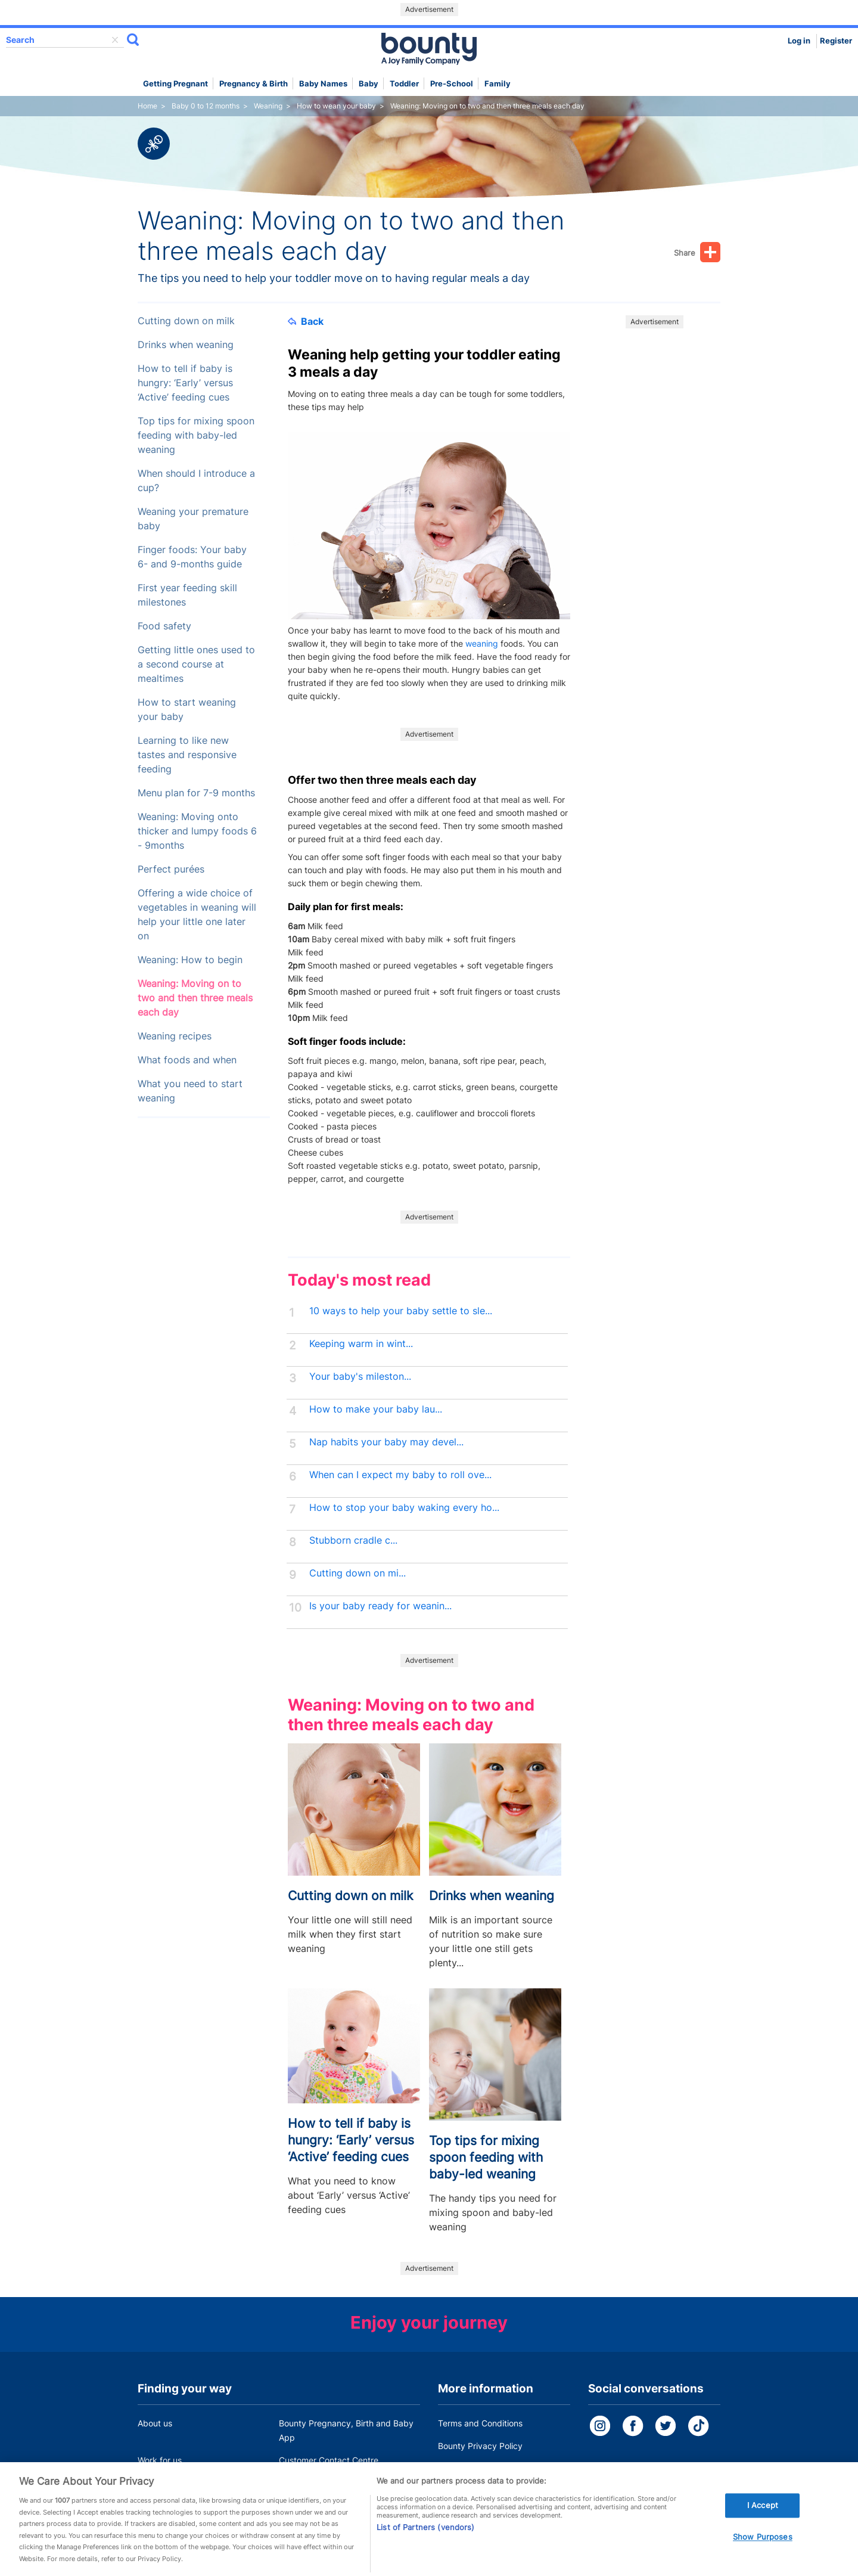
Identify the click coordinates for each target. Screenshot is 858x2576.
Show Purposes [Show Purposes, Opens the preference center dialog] (762, 2551)
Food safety (164, 626)
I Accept (762, 2519)
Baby (368, 83)
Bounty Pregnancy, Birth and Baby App (346, 2430)
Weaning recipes (175, 1036)
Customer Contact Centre (328, 2460)
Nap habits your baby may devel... (386, 1442)
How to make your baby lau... (375, 1409)
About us (155, 2423)
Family (497, 83)
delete (115, 40)
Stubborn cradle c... (353, 1540)
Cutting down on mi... (357, 1573)
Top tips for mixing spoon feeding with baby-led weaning (196, 435)
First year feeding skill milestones (187, 595)
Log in (799, 40)
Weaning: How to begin (190, 960)
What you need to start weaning (190, 1091)
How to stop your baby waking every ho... (404, 1507)
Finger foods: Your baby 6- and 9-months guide (192, 557)
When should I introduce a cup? (196, 481)
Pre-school (451, 83)
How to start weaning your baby (187, 709)
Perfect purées (171, 869)
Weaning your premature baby (193, 519)
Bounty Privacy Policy (480, 2446)
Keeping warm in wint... (361, 1343)
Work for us (160, 2460)
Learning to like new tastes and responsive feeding (187, 755)
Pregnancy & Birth (253, 83)
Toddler (404, 83)
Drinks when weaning (186, 344)
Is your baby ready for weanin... (380, 1606)
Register (836, 40)
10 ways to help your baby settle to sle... (400, 1311)
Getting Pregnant (175, 83)
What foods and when (187, 1060)
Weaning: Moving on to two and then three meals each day (195, 998)
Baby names (323, 83)
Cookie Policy (464, 2468)
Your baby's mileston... (360, 1376)
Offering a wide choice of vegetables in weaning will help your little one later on (197, 914)
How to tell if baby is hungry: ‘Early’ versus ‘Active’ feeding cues (185, 383)
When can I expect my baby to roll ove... (400, 1475)
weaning (481, 643)
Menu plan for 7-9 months (196, 793)
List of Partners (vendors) (425, 2541)
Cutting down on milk (186, 321)
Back (306, 321)
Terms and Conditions (480, 2423)
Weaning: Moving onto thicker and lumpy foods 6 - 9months (197, 831)
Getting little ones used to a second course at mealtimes (196, 664)
